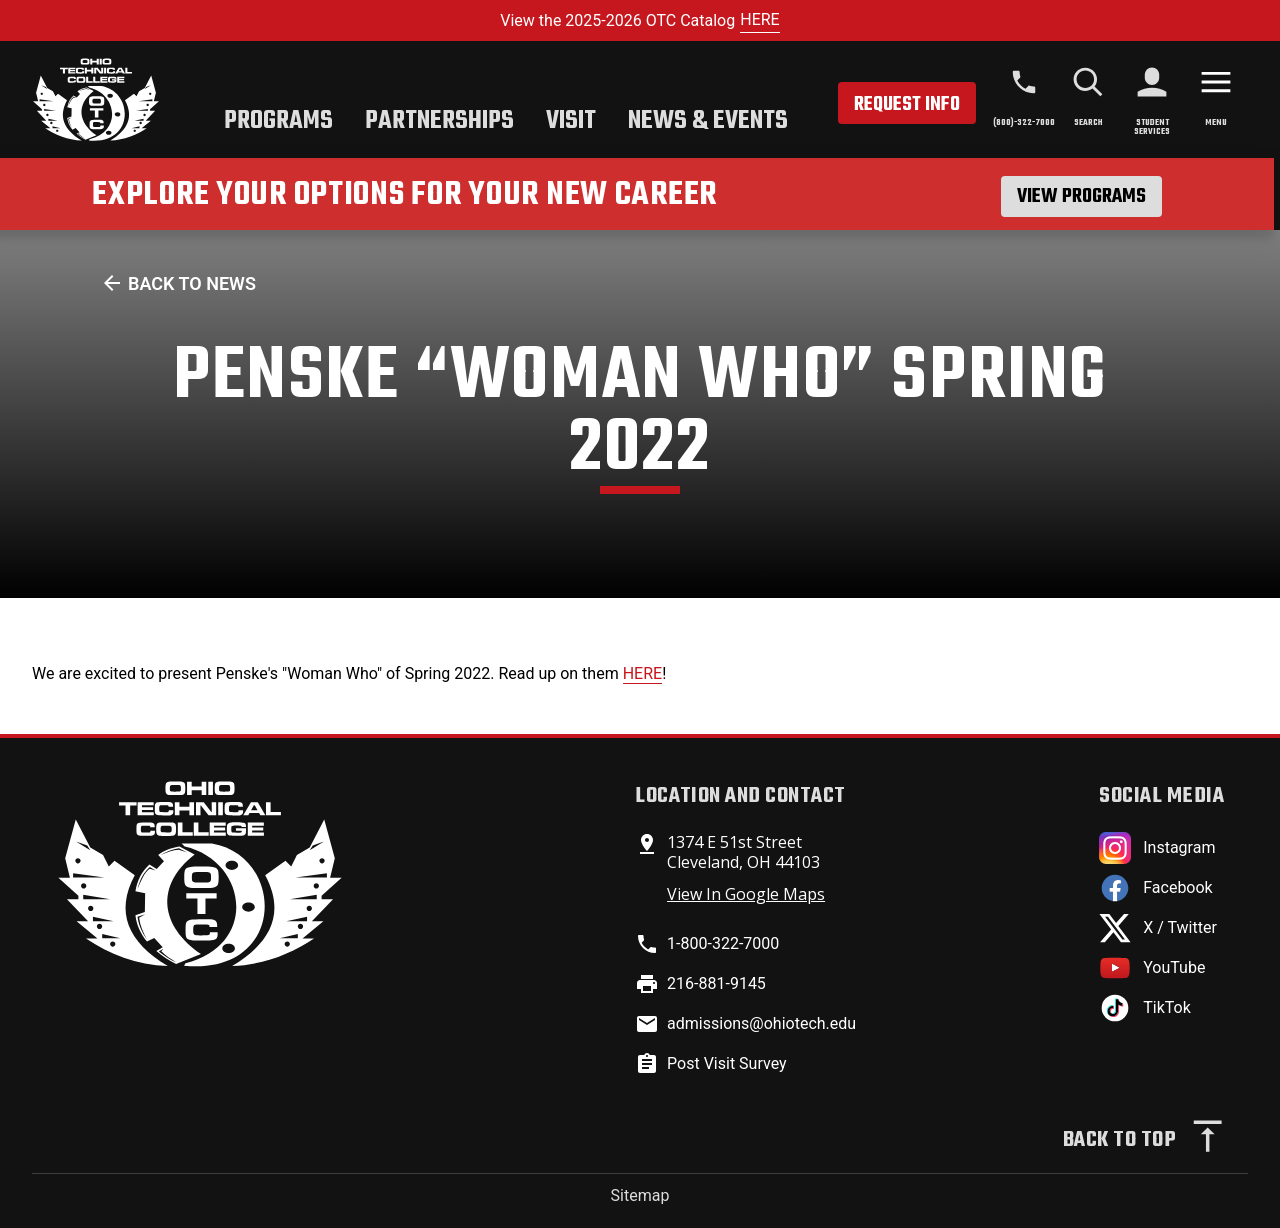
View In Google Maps (746, 894)
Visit (571, 121)
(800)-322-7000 (1024, 122)
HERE (759, 19)
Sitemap (640, 1195)
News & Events (708, 121)
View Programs (1081, 196)
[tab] (278, 123)
